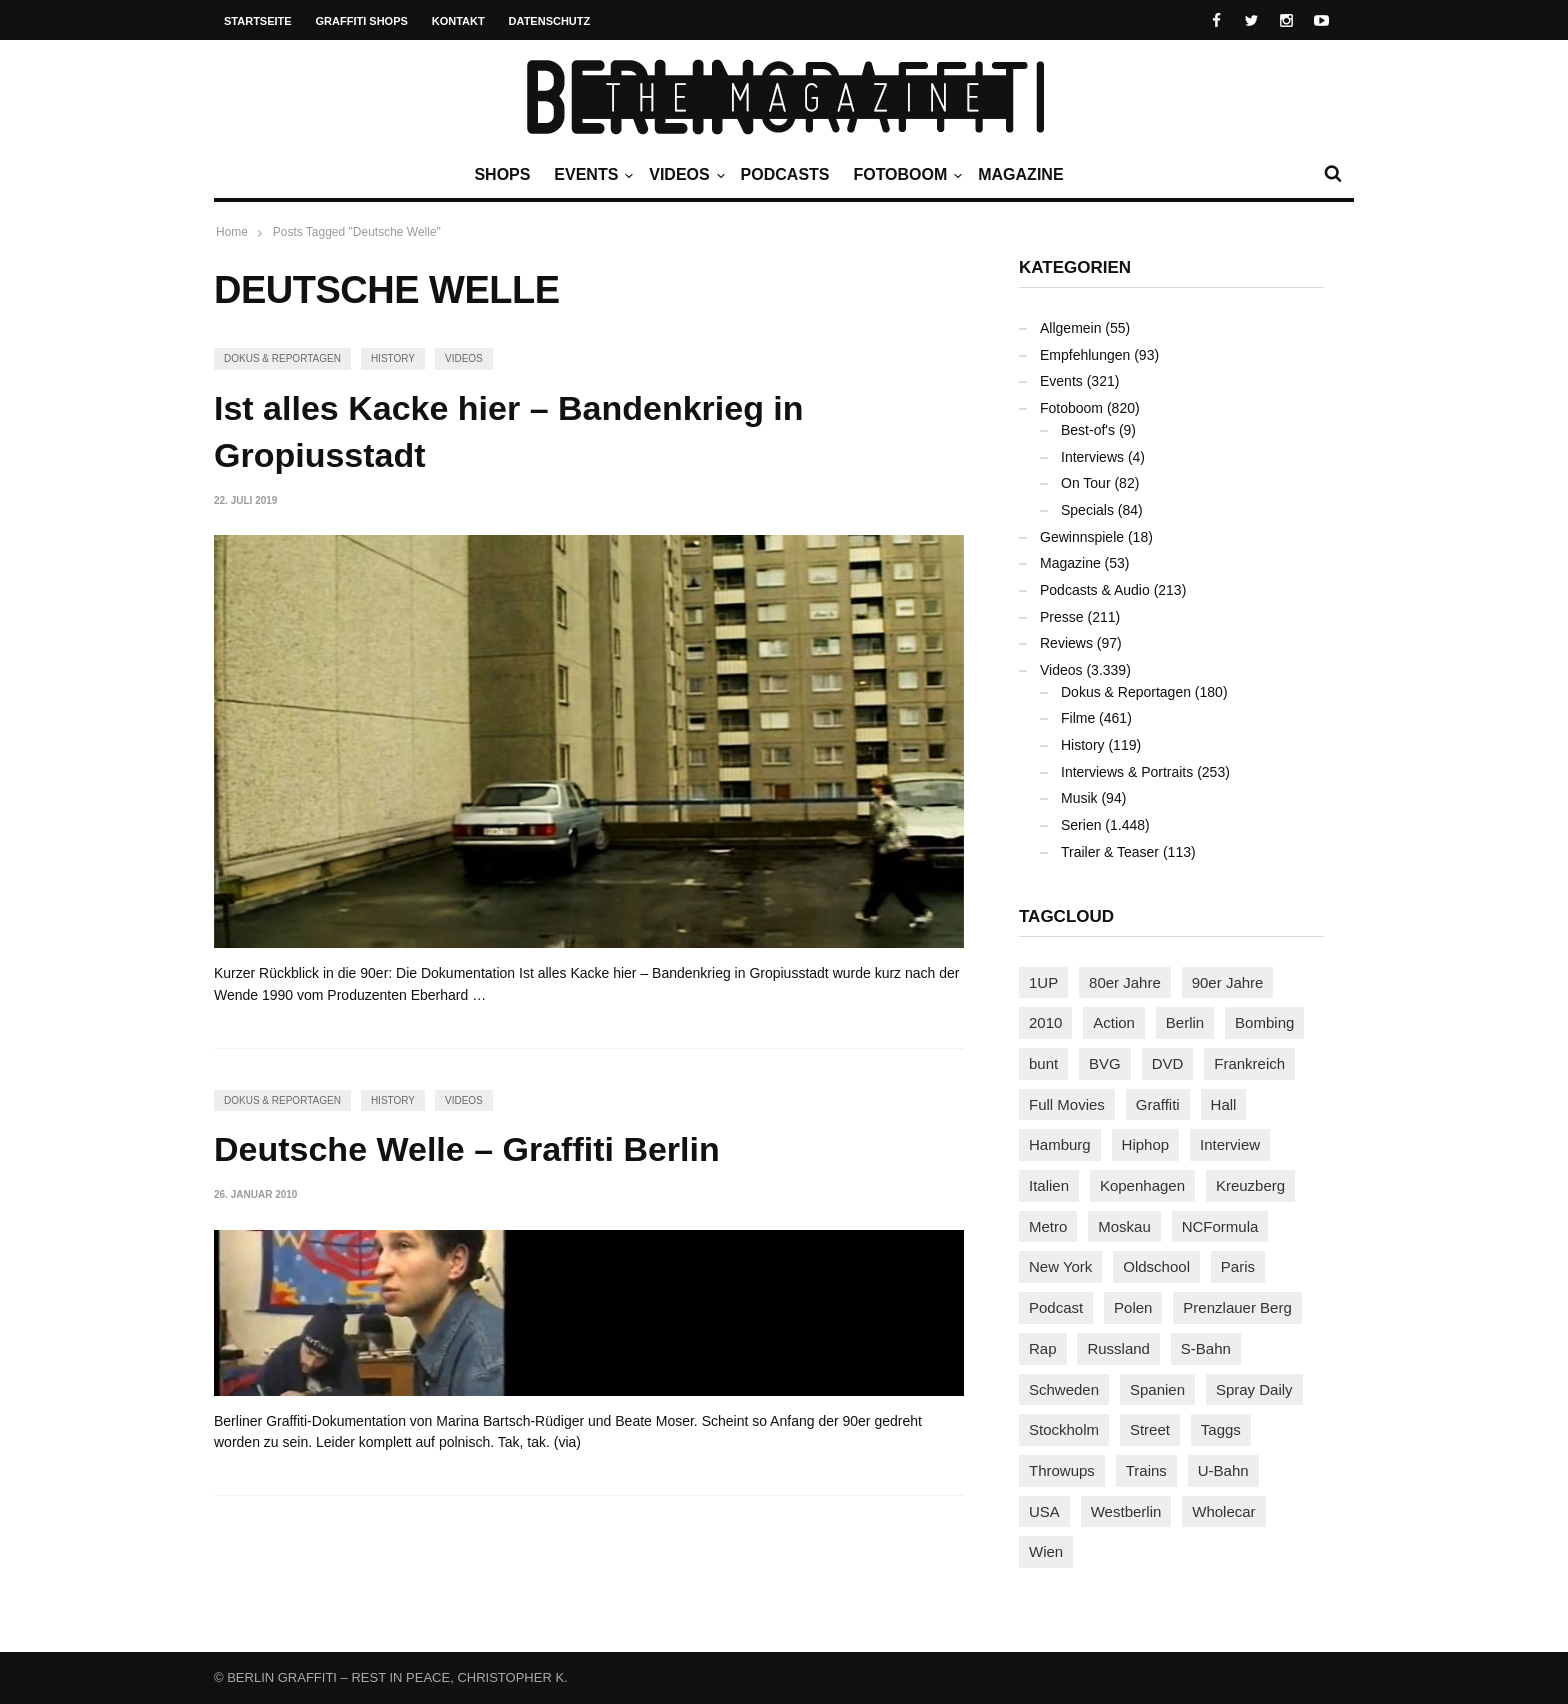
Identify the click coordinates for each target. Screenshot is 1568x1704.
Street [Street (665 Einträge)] (1150, 1429)
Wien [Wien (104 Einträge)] (1046, 1551)
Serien (1081, 825)
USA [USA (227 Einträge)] (1044, 1511)
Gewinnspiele (1082, 537)
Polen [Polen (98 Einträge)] (1133, 1307)
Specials (1087, 510)
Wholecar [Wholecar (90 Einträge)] (1223, 1511)
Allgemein (1070, 328)
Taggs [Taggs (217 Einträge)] (1221, 1429)
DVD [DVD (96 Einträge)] (1168, 1063)
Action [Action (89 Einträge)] (1114, 1022)
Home (232, 232)
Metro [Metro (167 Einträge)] (1048, 1226)
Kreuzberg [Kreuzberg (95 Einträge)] (1250, 1185)
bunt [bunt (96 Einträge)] (1043, 1063)
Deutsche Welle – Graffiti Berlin (467, 1149)
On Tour (1086, 483)
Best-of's (1088, 430)
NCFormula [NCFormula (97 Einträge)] (1220, 1226)
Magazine (1020, 174)
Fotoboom (905, 175)
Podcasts (785, 174)
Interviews (1092, 457)
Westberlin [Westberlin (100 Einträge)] (1126, 1511)
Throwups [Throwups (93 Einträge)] (1062, 1470)
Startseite (258, 21)
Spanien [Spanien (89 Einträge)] (1157, 1389)
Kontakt (458, 21)
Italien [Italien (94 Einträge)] (1049, 1185)
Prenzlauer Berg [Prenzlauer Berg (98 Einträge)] (1237, 1307)
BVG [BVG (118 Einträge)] (1105, 1063)
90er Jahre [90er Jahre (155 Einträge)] (1228, 982)
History (393, 358)
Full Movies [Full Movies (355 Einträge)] (1067, 1104)
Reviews (1066, 643)
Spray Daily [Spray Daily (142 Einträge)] (1254, 1389)
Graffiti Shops (362, 21)
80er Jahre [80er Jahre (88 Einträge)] (1125, 982)
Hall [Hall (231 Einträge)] (1224, 1104)
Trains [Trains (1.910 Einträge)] (1146, 1470)
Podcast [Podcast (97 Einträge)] (1056, 1307)
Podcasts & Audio (1095, 590)
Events (591, 175)
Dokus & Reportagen (282, 358)
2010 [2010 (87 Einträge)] (1045, 1022)
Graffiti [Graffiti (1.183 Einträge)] (1158, 1104)
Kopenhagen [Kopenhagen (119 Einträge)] (1142, 1185)
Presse (1062, 617)
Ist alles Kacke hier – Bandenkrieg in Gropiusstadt (509, 432)
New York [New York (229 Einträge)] (1060, 1266)
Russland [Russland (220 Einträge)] (1118, 1348)
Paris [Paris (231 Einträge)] (1238, 1266)
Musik (1079, 798)
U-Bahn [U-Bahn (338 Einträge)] (1223, 1470)
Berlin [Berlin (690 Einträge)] (1185, 1022)
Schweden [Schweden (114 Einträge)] (1064, 1389)
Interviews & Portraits (1127, 772)
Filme (1078, 718)
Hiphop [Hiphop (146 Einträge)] (1146, 1144)
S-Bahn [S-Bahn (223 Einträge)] (1206, 1348)
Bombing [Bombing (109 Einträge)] (1264, 1022)
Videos (684, 175)
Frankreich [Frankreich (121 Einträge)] (1249, 1063)
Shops (502, 174)
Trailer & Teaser (1110, 852)
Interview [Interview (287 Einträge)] (1230, 1144)
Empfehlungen (1085, 355)
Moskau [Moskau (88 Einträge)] (1124, 1226)
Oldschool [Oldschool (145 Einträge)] (1156, 1266)
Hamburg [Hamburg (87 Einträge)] (1060, 1144)
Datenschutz (550, 21)
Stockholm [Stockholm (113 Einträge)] (1064, 1429)
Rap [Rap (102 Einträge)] (1043, 1348)
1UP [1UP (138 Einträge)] (1043, 982)
